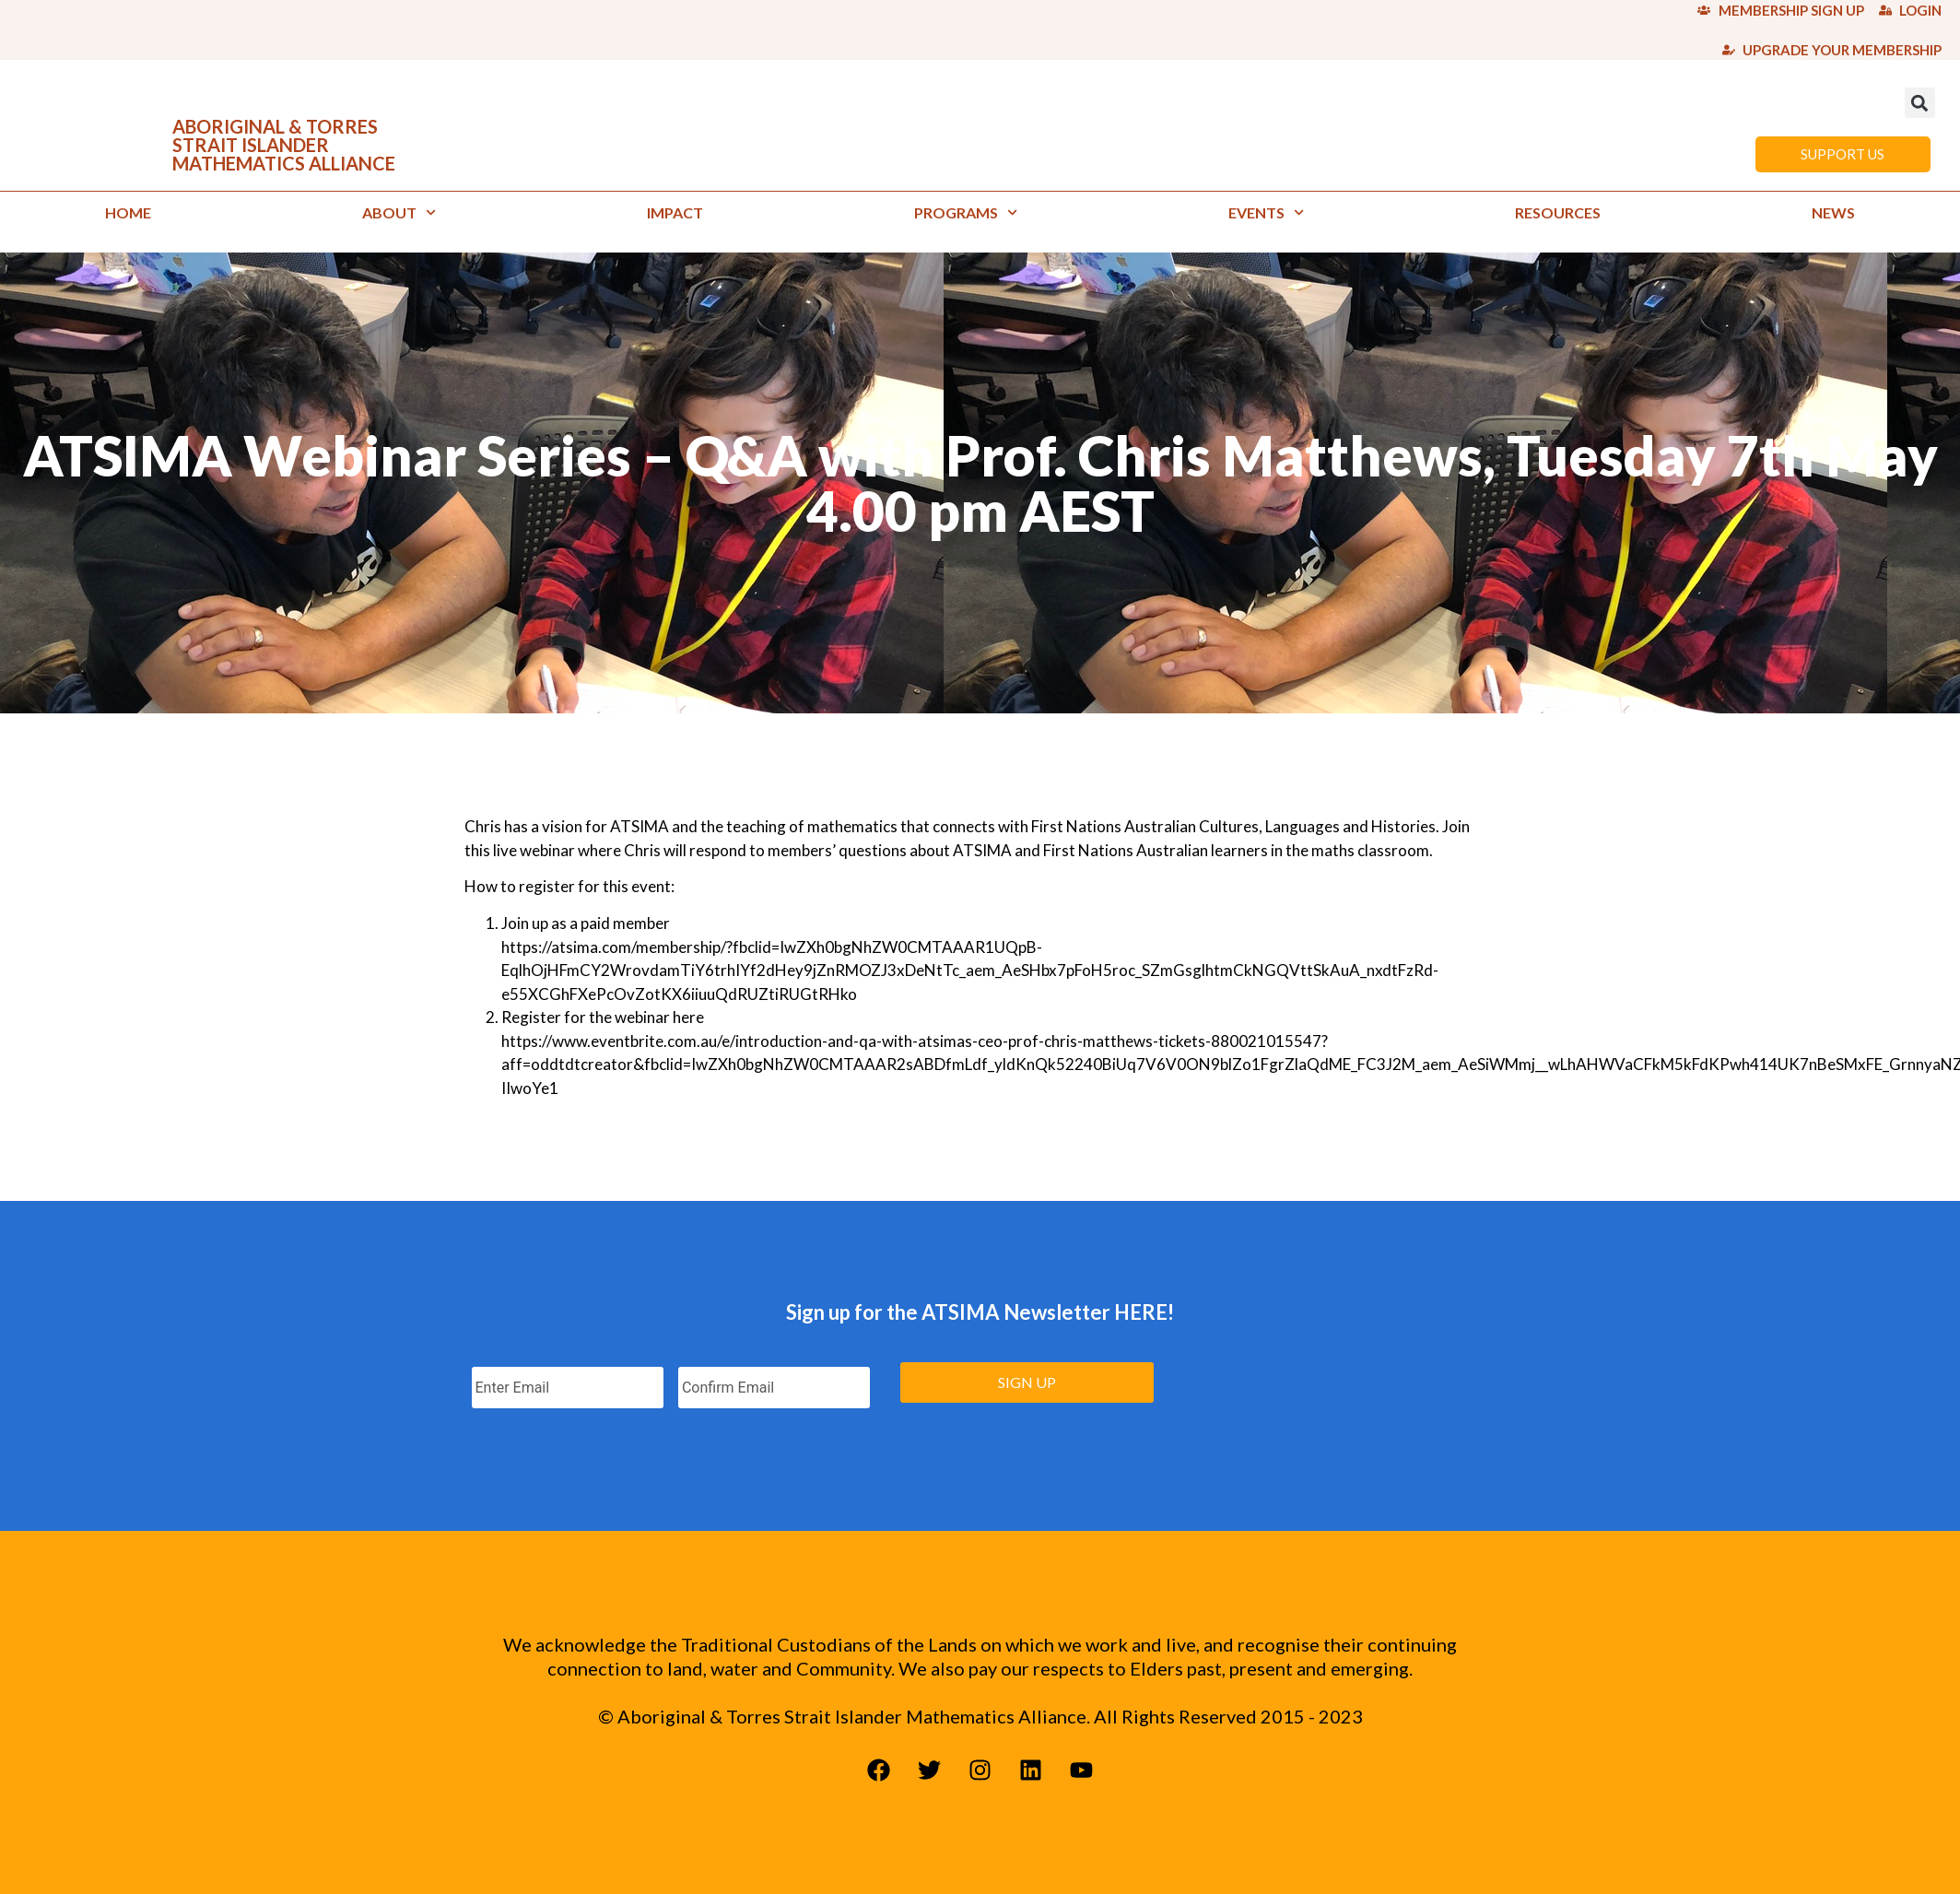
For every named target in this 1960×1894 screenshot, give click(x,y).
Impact (675, 212)
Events (1266, 212)
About (399, 212)
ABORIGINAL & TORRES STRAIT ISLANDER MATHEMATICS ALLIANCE (283, 144)
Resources (1558, 212)
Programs (965, 212)
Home (128, 212)
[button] (1920, 103)
